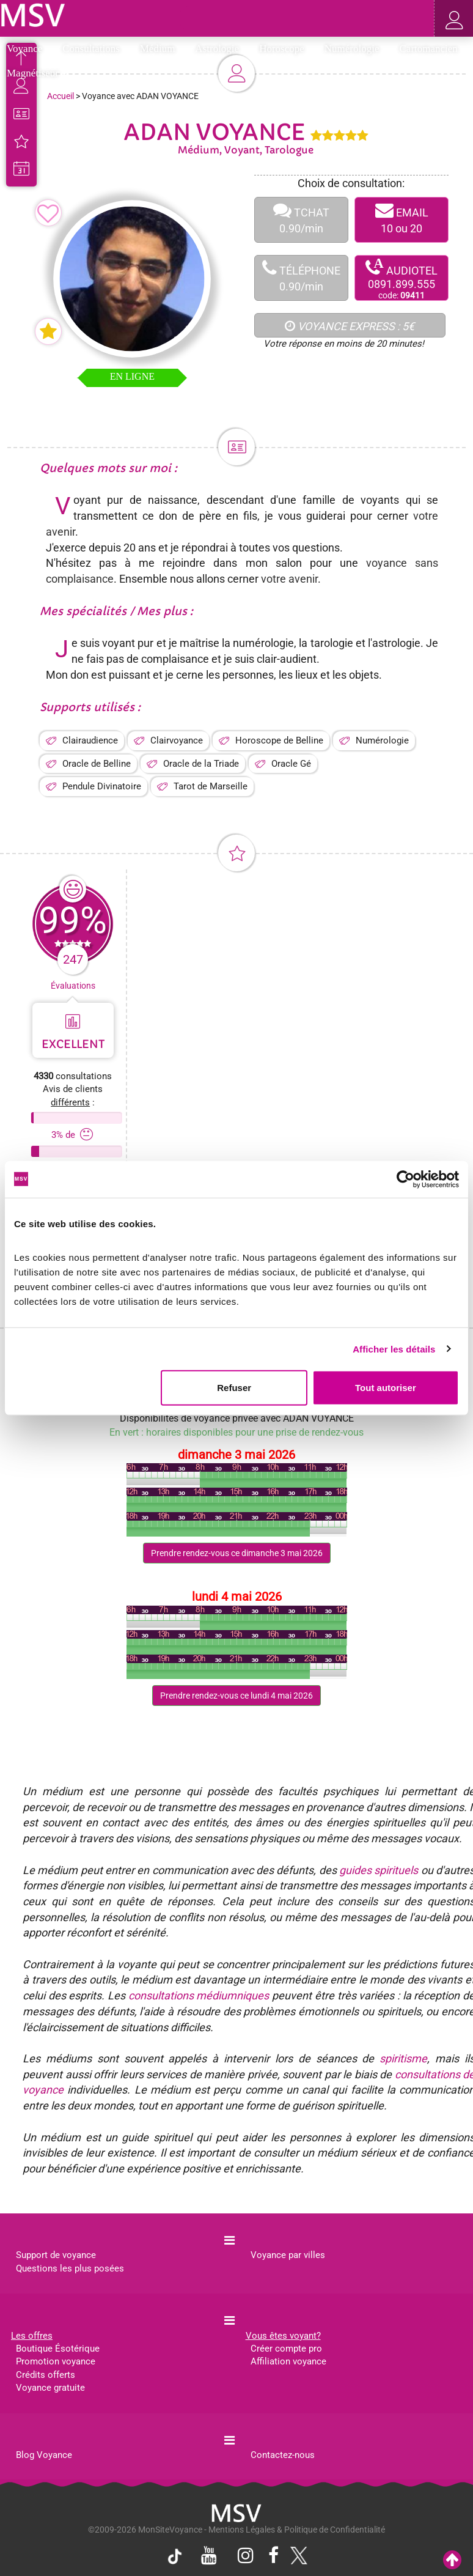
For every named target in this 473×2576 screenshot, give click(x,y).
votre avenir (289, 578)
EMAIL (401, 220)
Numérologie (355, 48)
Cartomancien (429, 48)
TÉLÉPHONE (301, 278)
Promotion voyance (55, 2361)
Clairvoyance (176, 740)
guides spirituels (378, 1870)
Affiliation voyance (288, 2361)
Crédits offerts (45, 2374)
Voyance (28, 48)
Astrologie (221, 48)
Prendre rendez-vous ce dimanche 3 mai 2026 (237, 1553)
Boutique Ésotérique (58, 2348)
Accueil (60, 96)
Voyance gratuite (50, 2387)
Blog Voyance (44, 2454)
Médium (161, 48)
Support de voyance (56, 2254)
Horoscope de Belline (279, 740)
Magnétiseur (37, 73)
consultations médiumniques (199, 1995)
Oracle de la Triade (201, 763)
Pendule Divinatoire (101, 786)
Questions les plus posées (70, 2268)
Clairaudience (90, 740)
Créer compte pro (286, 2348)
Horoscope (285, 48)
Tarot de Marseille (211, 786)
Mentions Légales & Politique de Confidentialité (296, 2529)
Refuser (234, 1387)
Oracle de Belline (96, 763)
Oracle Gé (291, 763)
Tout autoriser (385, 1387)
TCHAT (301, 220)
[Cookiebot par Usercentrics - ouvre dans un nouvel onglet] (405, 1179)
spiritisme (403, 2058)
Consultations (95, 48)
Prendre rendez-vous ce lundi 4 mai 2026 (236, 1695)
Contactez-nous (283, 2454)
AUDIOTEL (401, 278)
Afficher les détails (394, 1348)
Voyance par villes (288, 2254)
